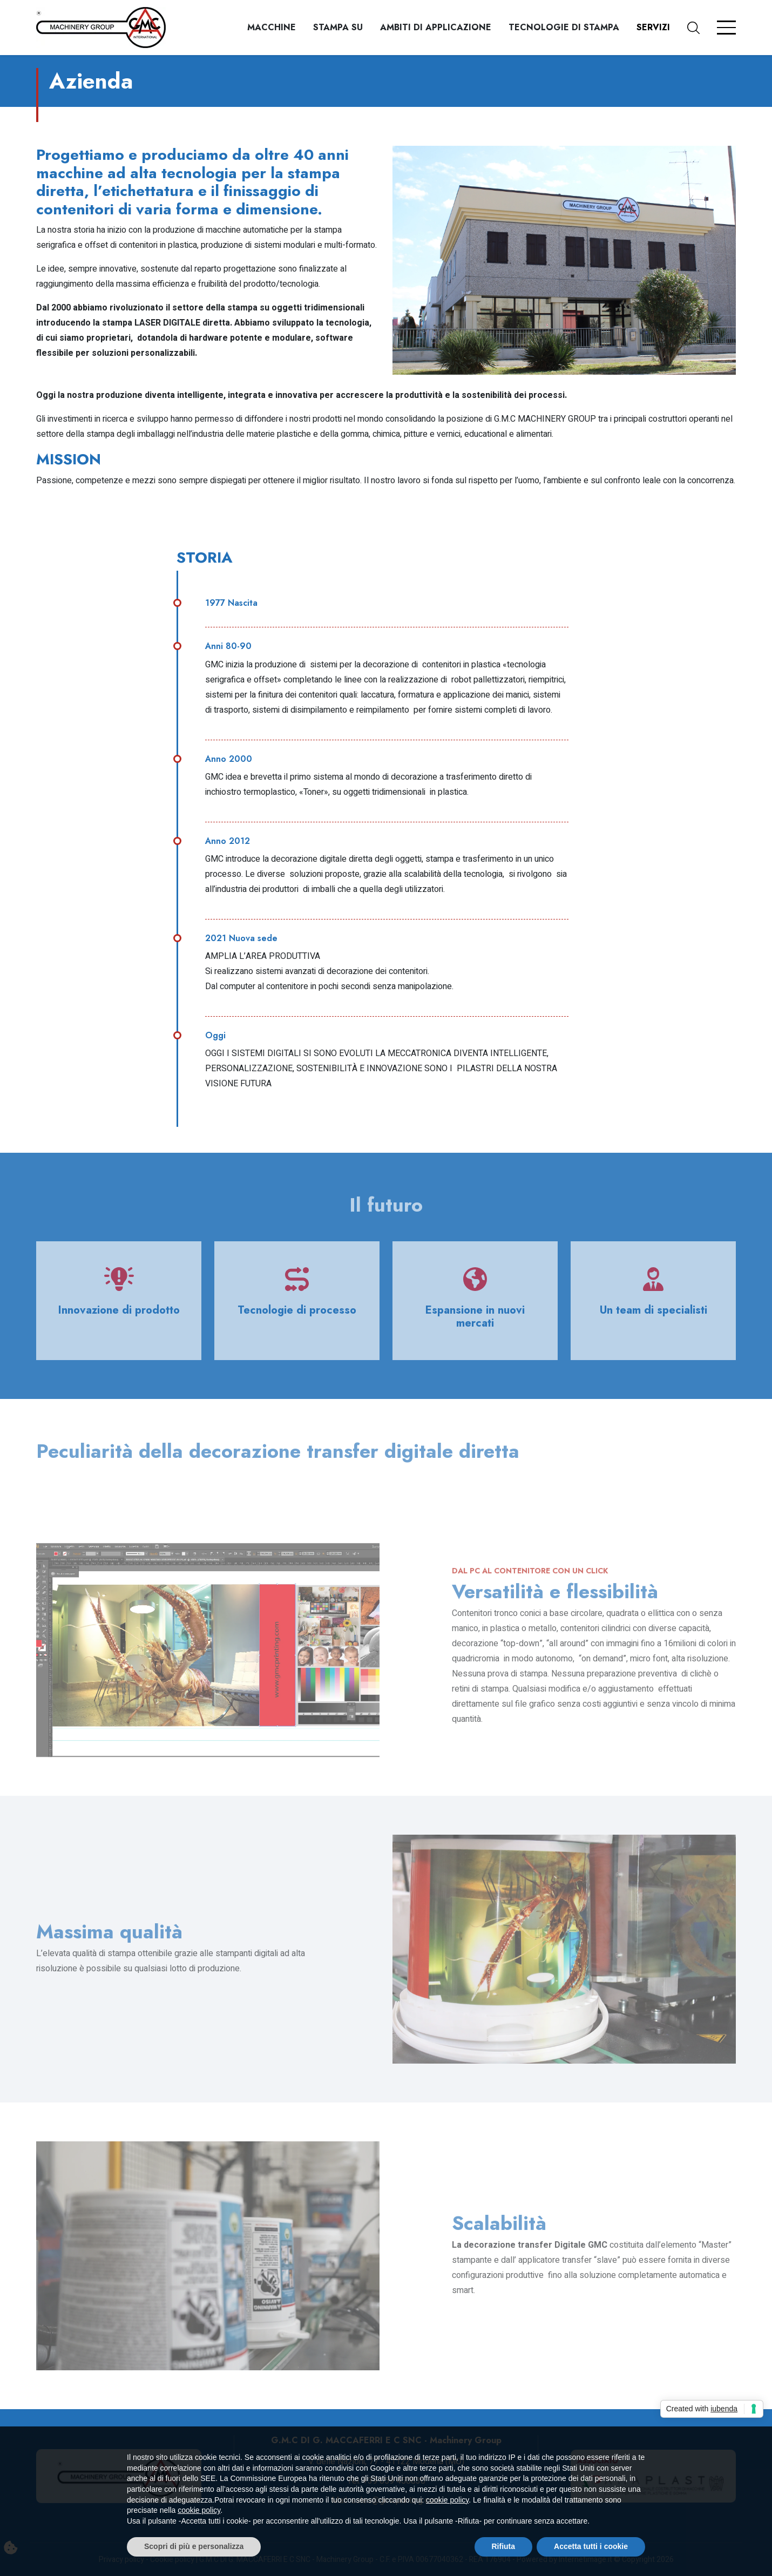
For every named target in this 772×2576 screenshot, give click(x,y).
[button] (702, 27)
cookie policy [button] (447, 2500)
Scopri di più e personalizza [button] (193, 2546)
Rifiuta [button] (504, 2546)
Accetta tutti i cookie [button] (591, 2546)
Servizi (653, 27)
